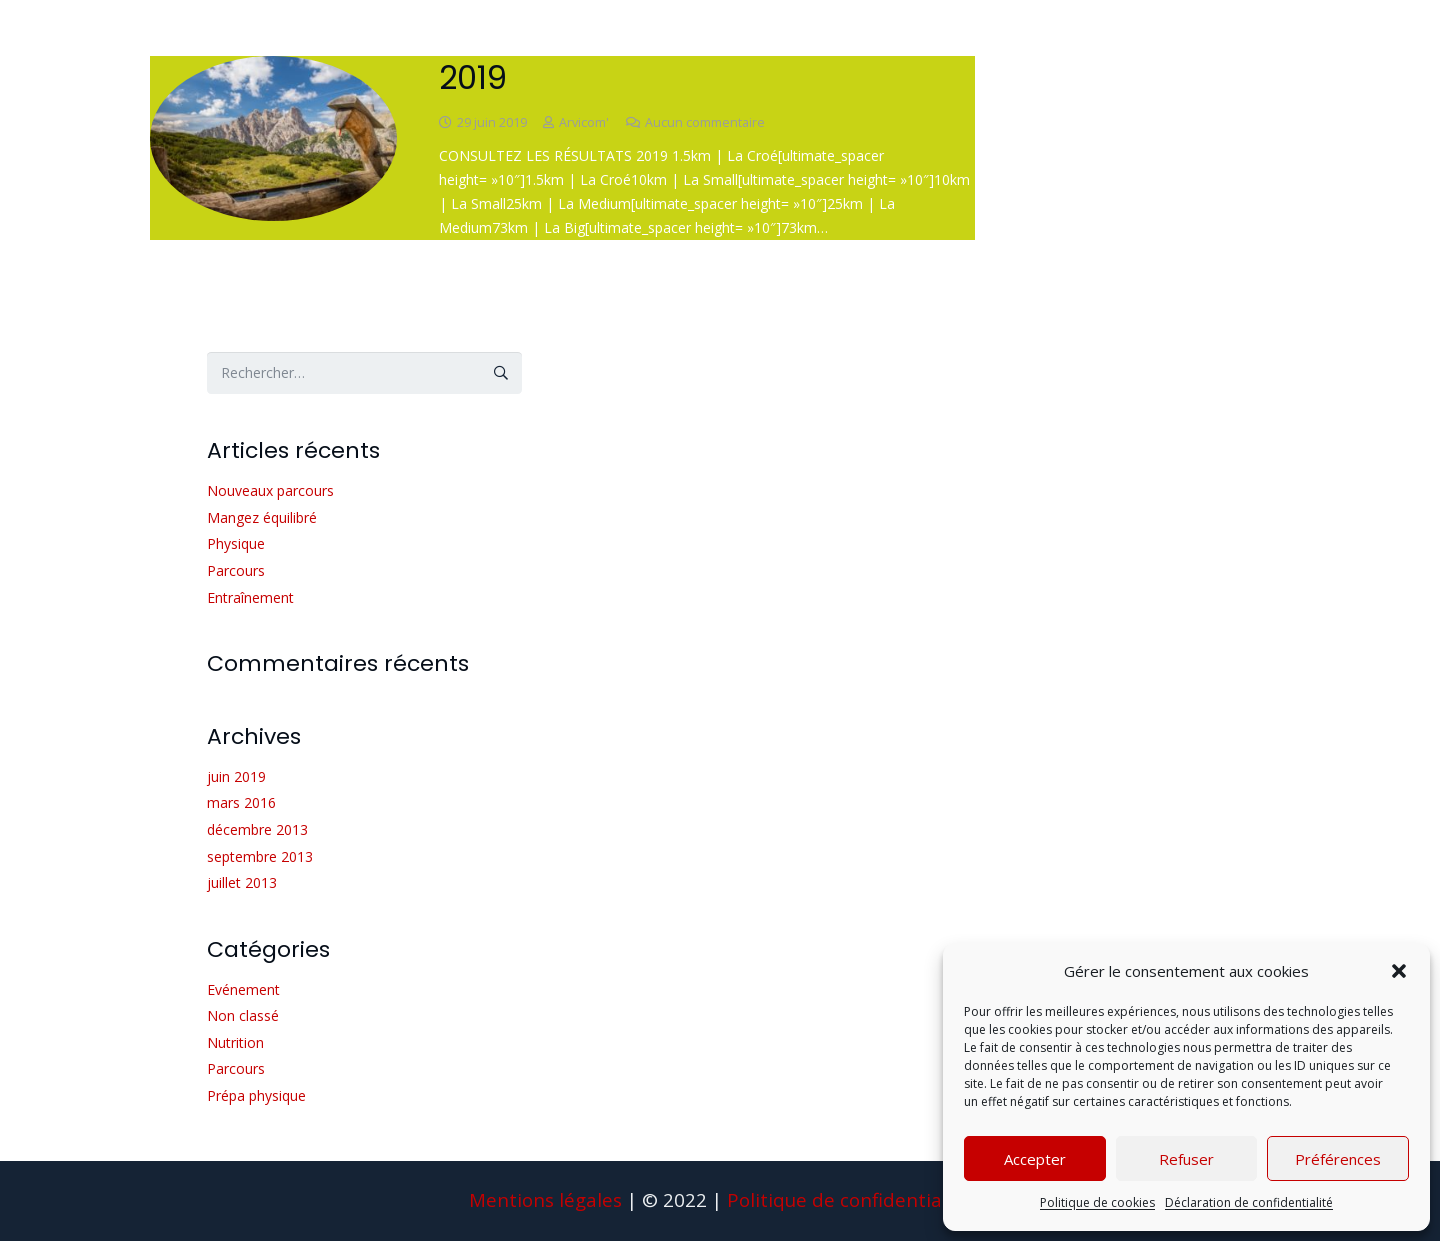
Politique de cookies (1097, 1202)
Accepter (1035, 1159)
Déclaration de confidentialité (1249, 1202)
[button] (1399, 971)
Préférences (1338, 1159)
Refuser (1186, 1159)
